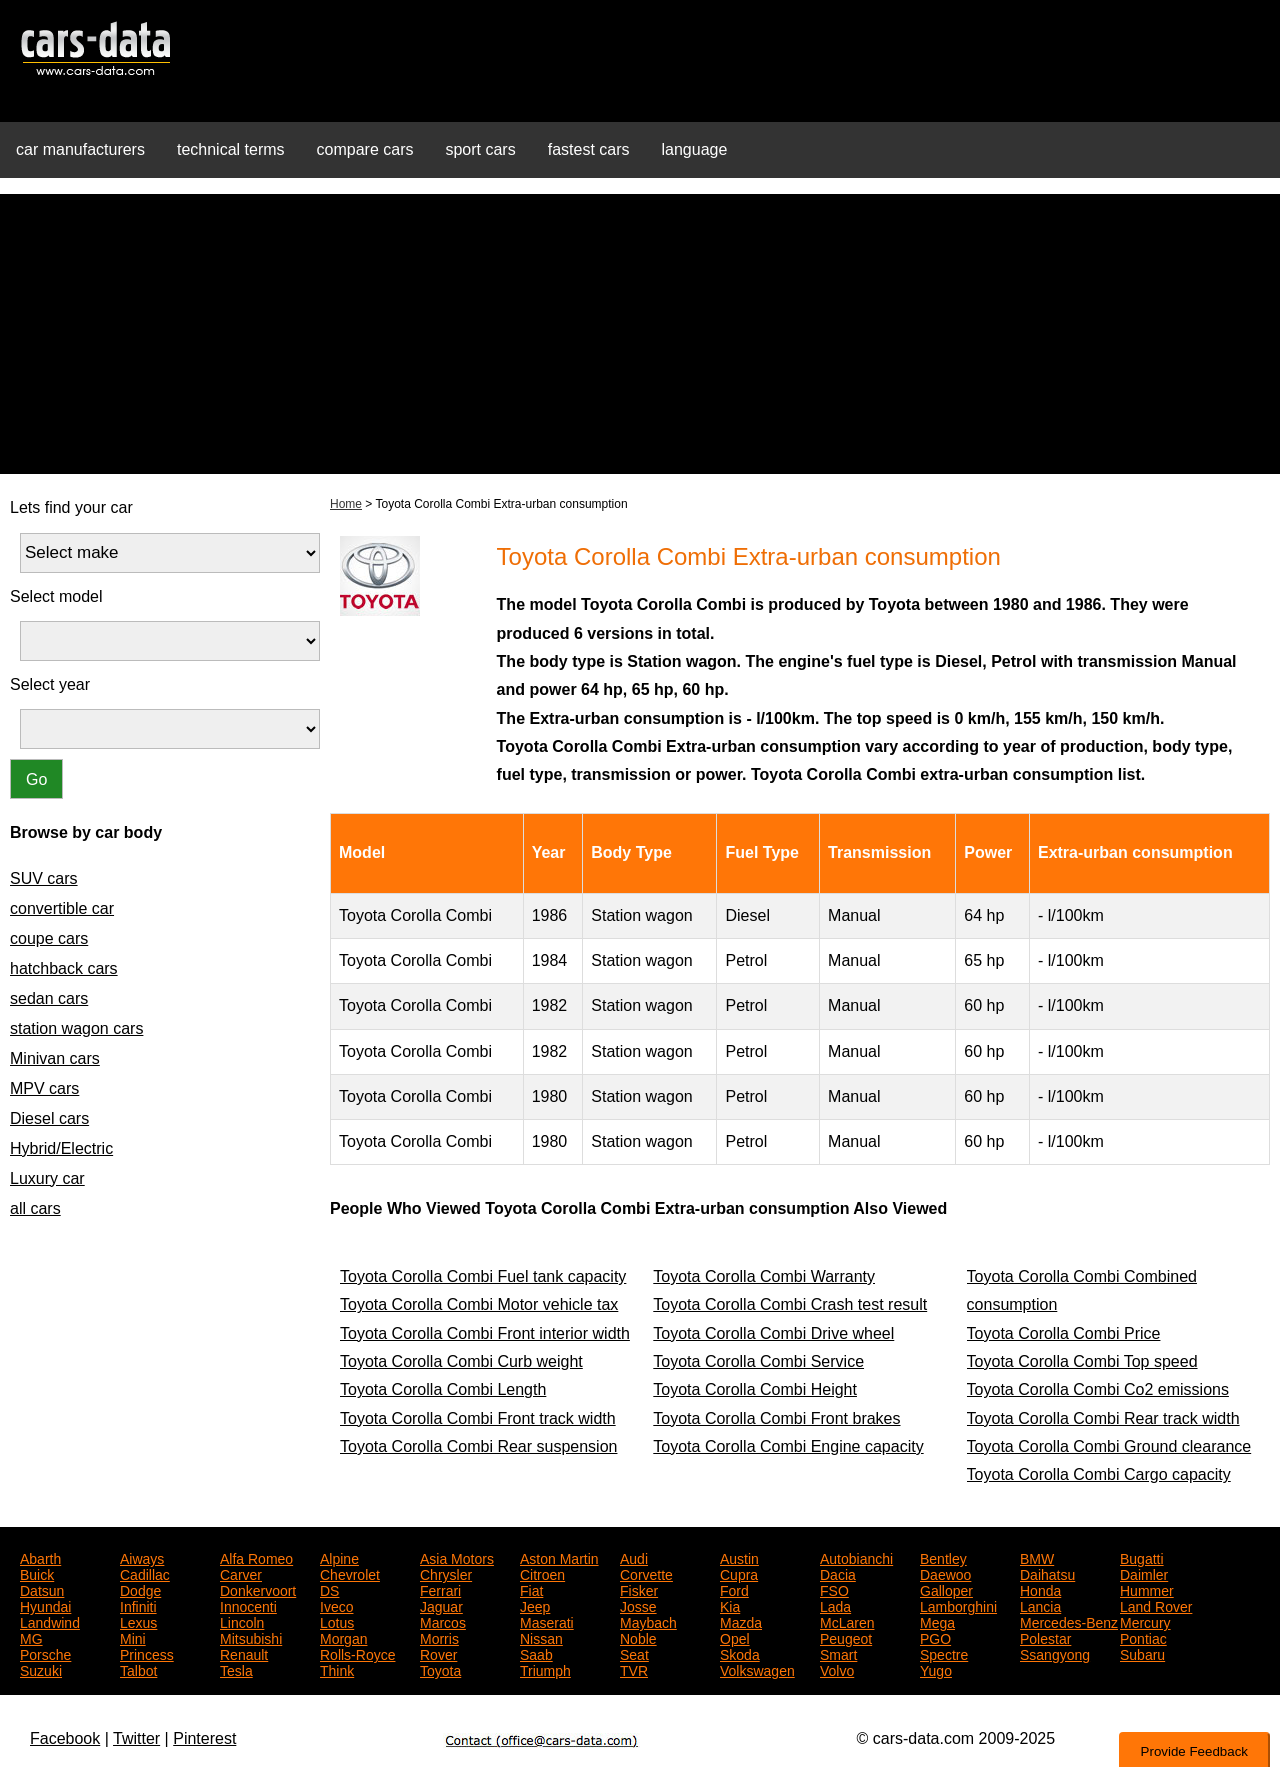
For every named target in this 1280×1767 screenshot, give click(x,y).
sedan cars (49, 998)
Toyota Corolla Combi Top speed (1082, 1361)
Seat (634, 1653)
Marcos (443, 1621)
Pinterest (204, 1738)
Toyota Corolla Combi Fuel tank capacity (483, 1276)
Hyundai (45, 1605)
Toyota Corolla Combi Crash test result (790, 1304)
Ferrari (440, 1589)
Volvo (837, 1669)
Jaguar (441, 1605)
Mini (133, 1637)
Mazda (741, 1621)
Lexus (138, 1621)
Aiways (142, 1557)
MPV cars (44, 1088)
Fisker (639, 1589)
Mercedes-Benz (1069, 1621)
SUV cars (44, 878)
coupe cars (49, 938)
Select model (56, 596)
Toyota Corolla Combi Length (443, 1389)
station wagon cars (76, 1028)
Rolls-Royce (357, 1653)
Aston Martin (559, 1557)
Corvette (646, 1573)
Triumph (545, 1669)
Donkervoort (258, 1589)
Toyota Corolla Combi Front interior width (485, 1333)
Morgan (343, 1637)
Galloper (946, 1589)
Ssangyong (1055, 1653)
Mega (937, 1621)
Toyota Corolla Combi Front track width (478, 1418)
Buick (37, 1573)
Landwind (50, 1621)
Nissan (541, 1637)
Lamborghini (958, 1605)
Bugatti (1142, 1557)
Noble (638, 1637)
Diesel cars (49, 1118)
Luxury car (47, 1178)
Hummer (1147, 1589)
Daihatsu (1047, 1573)
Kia (730, 1605)
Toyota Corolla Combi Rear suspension (478, 1446)
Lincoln (242, 1621)
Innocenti (248, 1605)
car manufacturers (80, 149)
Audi (634, 1557)
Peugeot (846, 1637)
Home (346, 504)
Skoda (740, 1653)
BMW (1037, 1557)
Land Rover (1156, 1605)
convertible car (62, 908)
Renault (244, 1653)
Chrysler (446, 1573)
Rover (438, 1653)
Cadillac (145, 1573)
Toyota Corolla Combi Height (755, 1389)
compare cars (365, 149)
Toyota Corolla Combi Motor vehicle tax (479, 1304)
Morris (439, 1637)
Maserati (547, 1621)
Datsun (42, 1589)
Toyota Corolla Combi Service (758, 1361)
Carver (241, 1573)
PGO (935, 1637)
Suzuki (41, 1669)
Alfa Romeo (256, 1557)
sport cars (480, 149)
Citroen (542, 1573)
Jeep (535, 1605)
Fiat (531, 1589)
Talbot (138, 1669)
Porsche (45, 1653)
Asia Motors (457, 1557)
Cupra (739, 1573)
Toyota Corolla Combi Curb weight (461, 1361)
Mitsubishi (251, 1637)
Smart (838, 1653)
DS (329, 1589)
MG (31, 1637)
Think (337, 1669)
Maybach (648, 1621)
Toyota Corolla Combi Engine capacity (788, 1446)
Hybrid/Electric (61, 1148)
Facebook (65, 1738)
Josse (638, 1605)
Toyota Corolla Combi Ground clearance (1109, 1446)
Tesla (236, 1669)
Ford (734, 1589)
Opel (735, 1637)
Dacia (838, 1573)
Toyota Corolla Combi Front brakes (776, 1418)
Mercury (1145, 1621)
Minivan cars (55, 1058)
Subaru (1142, 1653)
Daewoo (945, 1573)
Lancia (1040, 1605)
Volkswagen (757, 1669)
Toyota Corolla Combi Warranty (764, 1276)
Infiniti (138, 1605)
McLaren (847, 1621)
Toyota (440, 1669)
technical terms (231, 149)
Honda (1040, 1589)
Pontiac (1143, 1637)
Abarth (40, 1557)
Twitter (136, 1738)
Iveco (336, 1605)
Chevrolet (350, 1573)
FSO (834, 1589)
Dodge (140, 1589)
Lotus (337, 1621)
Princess (147, 1653)
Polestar (1045, 1637)
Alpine (339, 1557)
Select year (50, 684)
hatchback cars (64, 968)
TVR (634, 1669)
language (695, 149)
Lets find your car (71, 507)
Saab (536, 1653)
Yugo (936, 1669)
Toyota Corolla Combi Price (1064, 1333)
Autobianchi (856, 1557)
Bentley (943, 1557)
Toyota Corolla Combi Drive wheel (773, 1333)
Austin (739, 1557)
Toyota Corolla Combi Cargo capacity (1099, 1474)
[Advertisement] (640, 334)
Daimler (1144, 1573)
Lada (835, 1605)
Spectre (944, 1653)
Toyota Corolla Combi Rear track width (1103, 1418)
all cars (35, 1208)
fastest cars (589, 149)
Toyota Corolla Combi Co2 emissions (1098, 1389)
